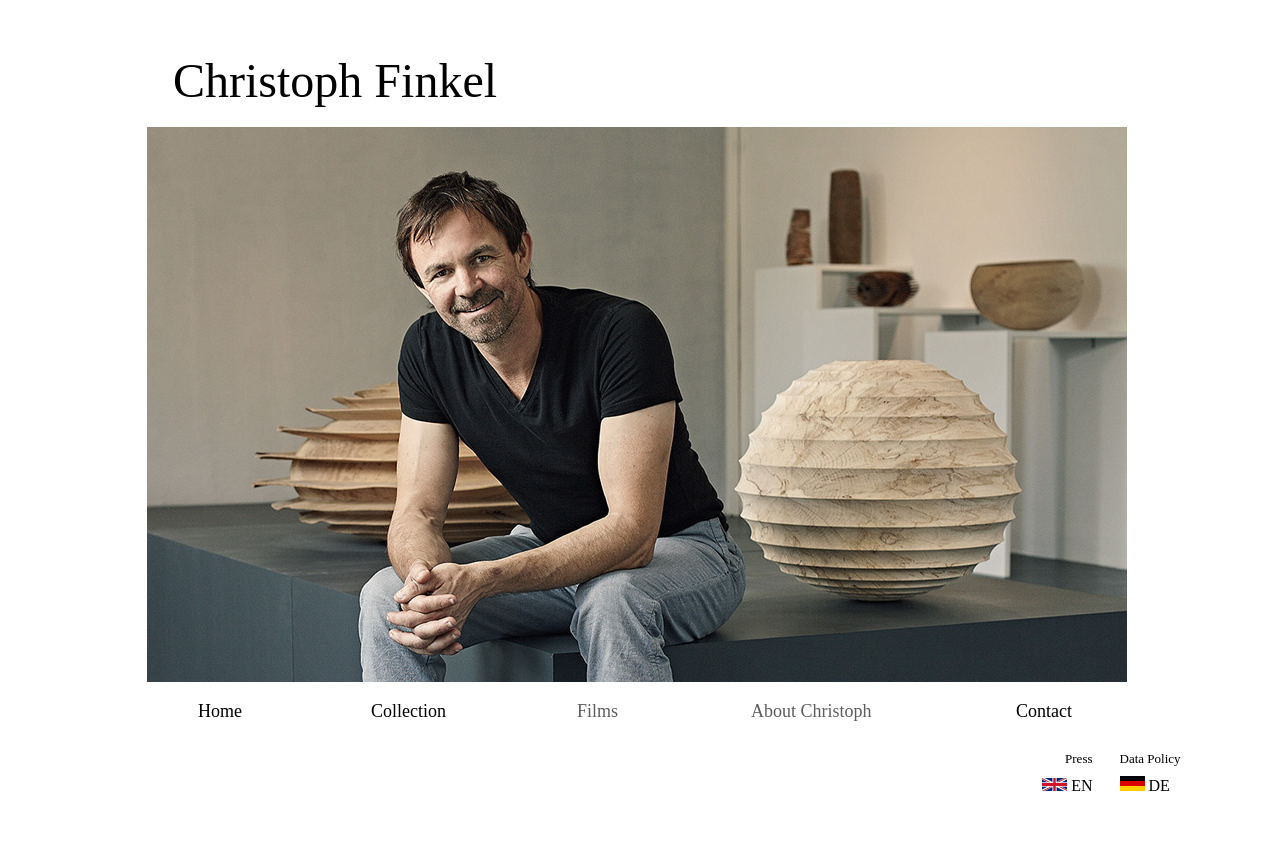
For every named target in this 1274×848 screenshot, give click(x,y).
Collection (408, 711)
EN (1081, 785)
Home (220, 711)
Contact (1044, 711)
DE (1145, 785)
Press (1078, 758)
